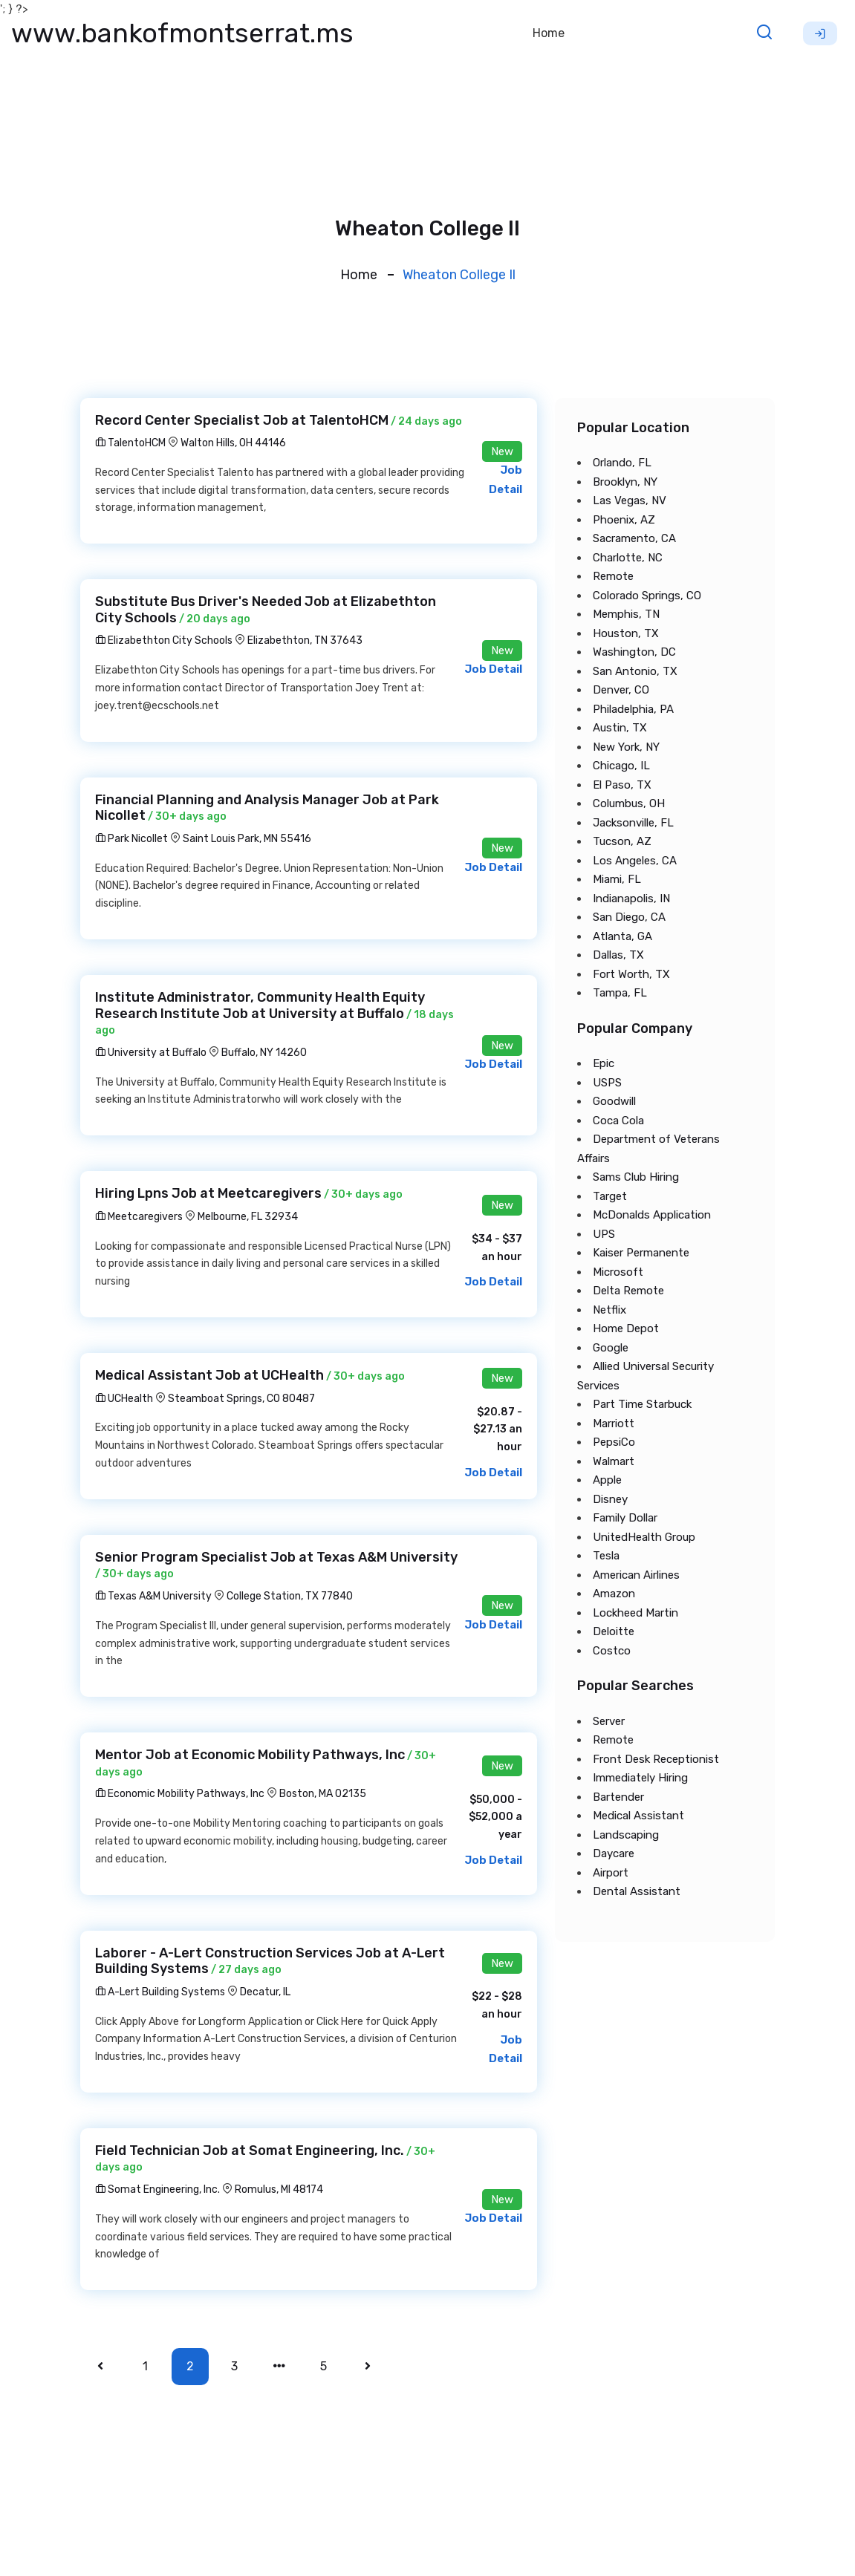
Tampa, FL (620, 993)
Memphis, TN (626, 614)
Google (610, 1347)
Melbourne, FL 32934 (248, 1216)
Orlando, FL (622, 462)
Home (549, 33)
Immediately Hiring (640, 1777)
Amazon (614, 1593)
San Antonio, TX (635, 671)
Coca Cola (618, 1120)
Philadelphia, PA (633, 709)
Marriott (613, 1423)
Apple (607, 1480)
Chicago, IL (621, 765)
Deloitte (613, 1631)
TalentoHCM (130, 443)
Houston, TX (626, 633)
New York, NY (626, 747)
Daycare (613, 1853)
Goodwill (614, 1101)
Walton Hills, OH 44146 (233, 443)
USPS (607, 1082)
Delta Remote (628, 1290)
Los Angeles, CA (635, 860)
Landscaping (626, 1835)
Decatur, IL (265, 1992)
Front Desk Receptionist (656, 1759)
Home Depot (626, 1328)
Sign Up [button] (820, 33)
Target (610, 1196)
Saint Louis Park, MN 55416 (247, 838)
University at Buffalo (151, 1052)
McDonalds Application (652, 1215)
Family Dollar (625, 1518)
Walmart (613, 1461)
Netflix (609, 1310)
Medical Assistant (638, 1815)
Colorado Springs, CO (647, 595)
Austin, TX (620, 727)
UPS (604, 1234)
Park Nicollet (131, 838)
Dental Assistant (636, 1891)
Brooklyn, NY (625, 482)
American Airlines (636, 1575)
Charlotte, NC (628, 557)
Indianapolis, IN (631, 898)
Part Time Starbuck (642, 1404)
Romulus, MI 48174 (279, 2189)
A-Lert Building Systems (160, 1992)
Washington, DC (634, 652)
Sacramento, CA (634, 538)
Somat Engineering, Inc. (157, 2189)
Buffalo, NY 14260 (264, 1052)
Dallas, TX (618, 955)
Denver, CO (621, 690)
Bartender (618, 1797)
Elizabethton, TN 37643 (305, 640)
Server (609, 1721)
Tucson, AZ (622, 841)
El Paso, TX (622, 785)
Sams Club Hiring (636, 1177)
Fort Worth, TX (631, 974)
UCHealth (124, 1398)
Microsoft (618, 1272)
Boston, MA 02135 (322, 1793)
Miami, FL (617, 879)
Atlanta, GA (622, 936)
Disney (610, 1499)
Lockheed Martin (635, 1613)
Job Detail (493, 669)
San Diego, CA (629, 917)
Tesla (606, 1555)
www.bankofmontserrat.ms (182, 33)
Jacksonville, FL (633, 822)
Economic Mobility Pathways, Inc (179, 1793)
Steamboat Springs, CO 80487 (241, 1398)
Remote (613, 576)
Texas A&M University (153, 1596)
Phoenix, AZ (624, 519)
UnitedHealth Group (644, 1537)
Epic (603, 1063)
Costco (612, 1650)
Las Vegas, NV (629, 500)
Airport (610, 1872)
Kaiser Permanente (641, 1252)
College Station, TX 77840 (290, 1596)
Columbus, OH (629, 803)
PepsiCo (614, 1442)
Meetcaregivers (139, 1216)
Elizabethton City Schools (164, 640)
